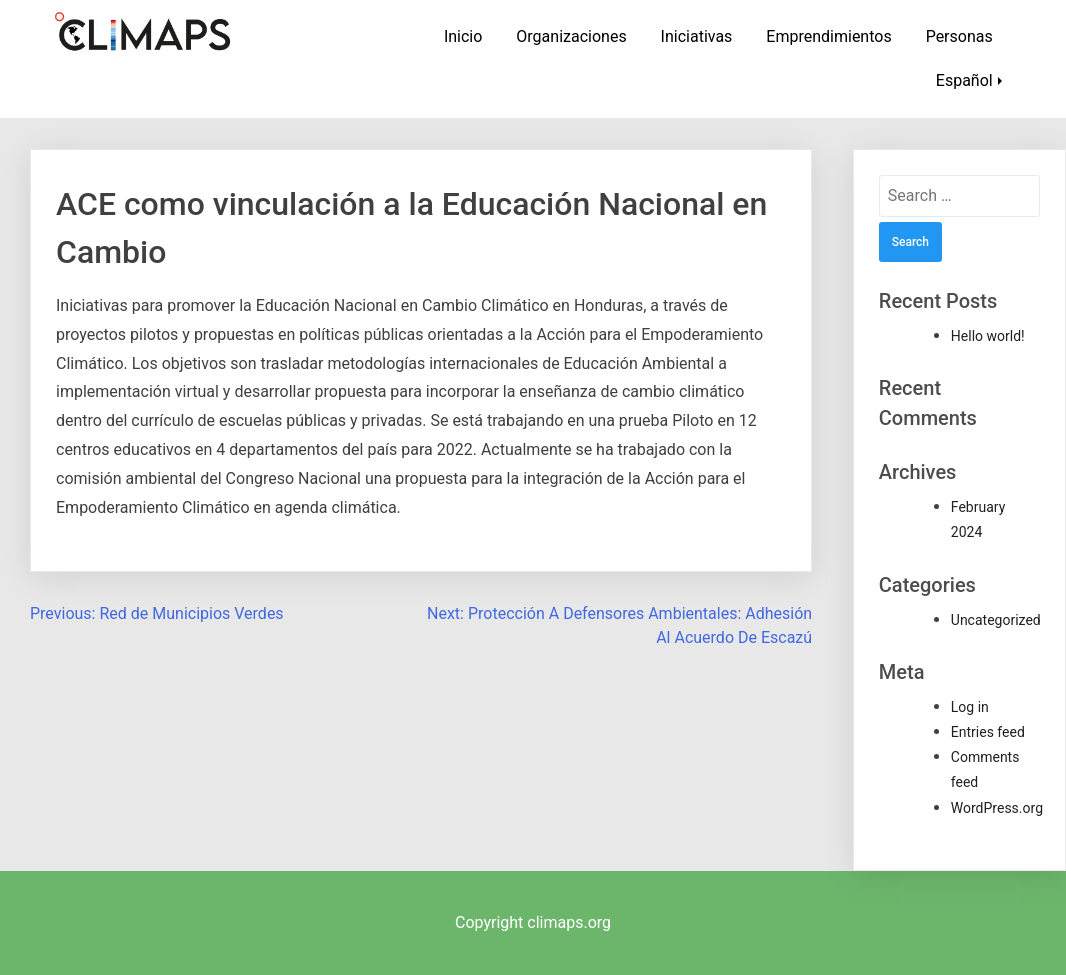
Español (964, 80)
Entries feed (988, 732)
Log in (970, 707)
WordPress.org (997, 808)
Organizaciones (571, 36)
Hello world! (988, 336)
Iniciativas (697, 36)
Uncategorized (996, 620)
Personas (959, 36)
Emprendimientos (828, 36)
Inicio (463, 36)
